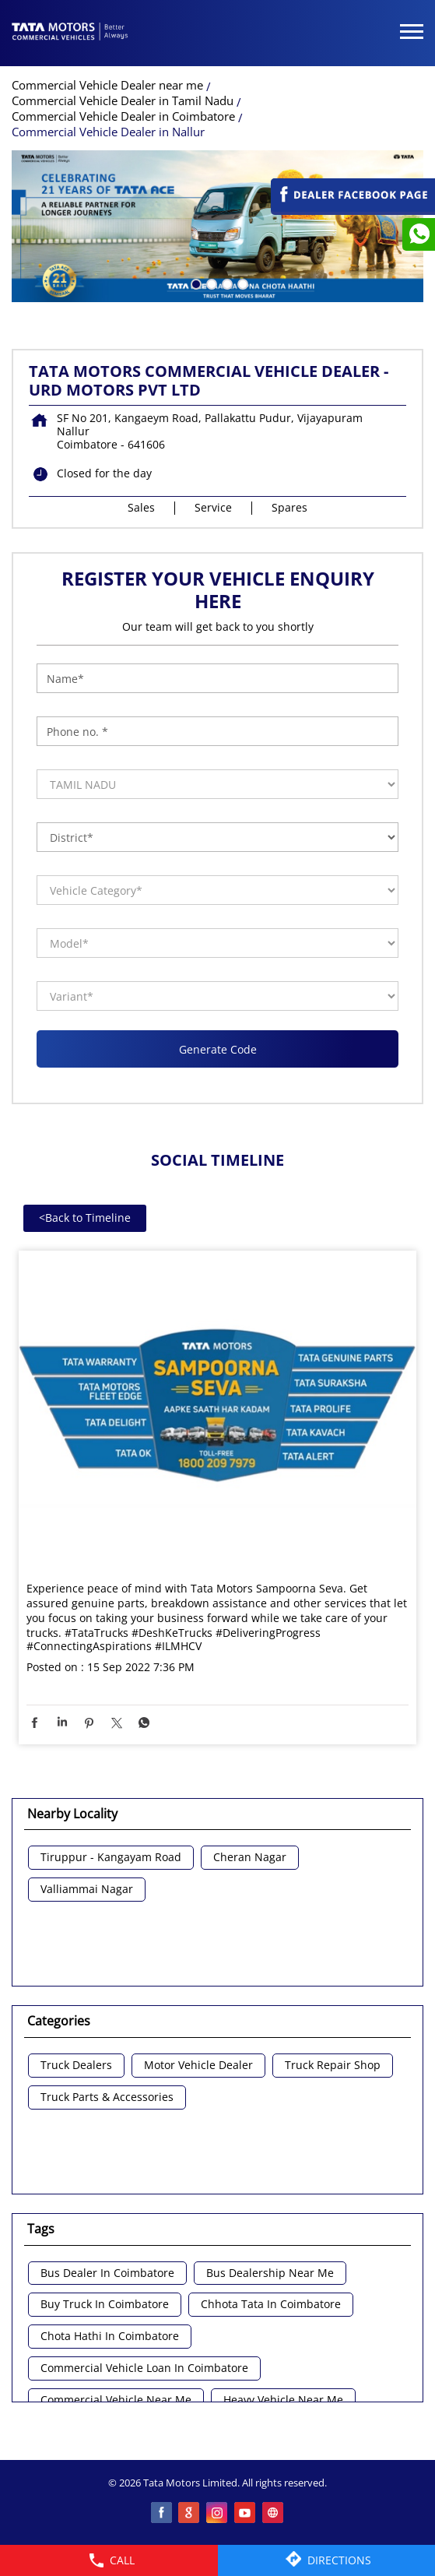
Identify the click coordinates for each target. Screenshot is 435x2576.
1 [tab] (194, 283)
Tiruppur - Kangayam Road (110, 1857)
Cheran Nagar (249, 1857)
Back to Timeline (85, 1217)
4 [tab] (241, 283)
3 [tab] (226, 283)
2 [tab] (210, 283)
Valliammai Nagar (86, 1889)
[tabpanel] (217, 226)
